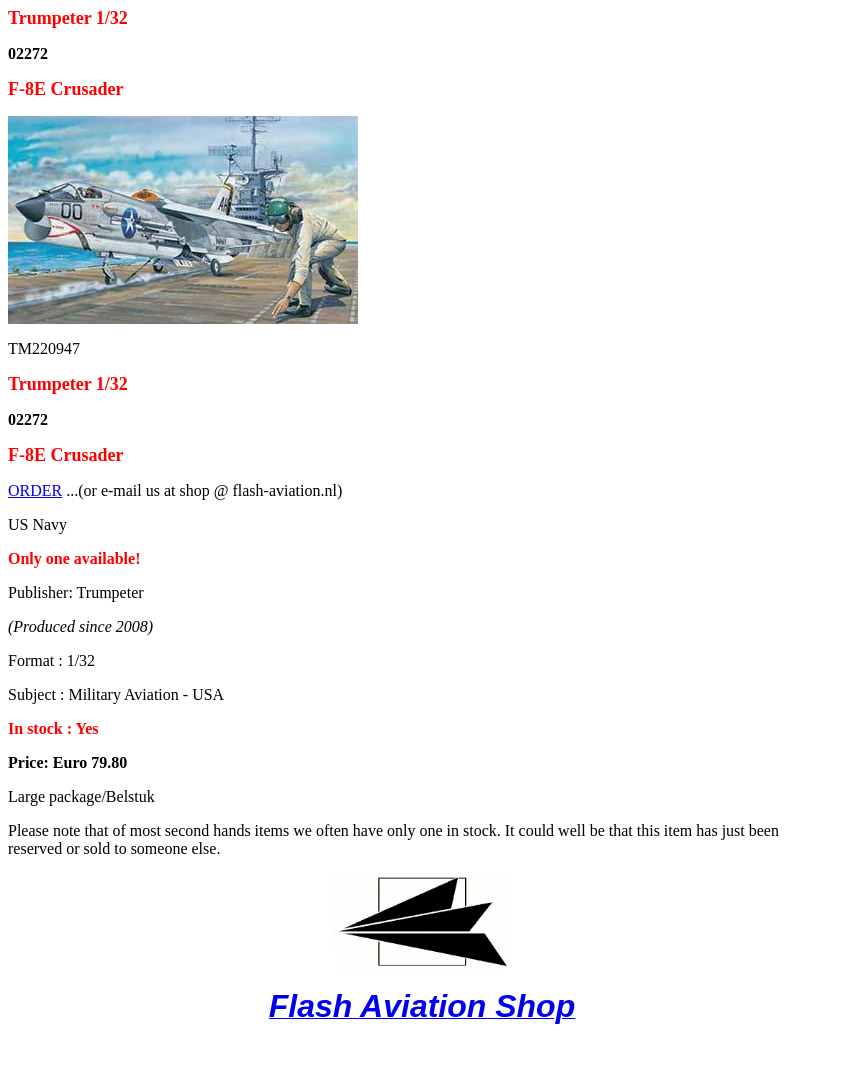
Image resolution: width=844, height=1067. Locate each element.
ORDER (35, 490)
